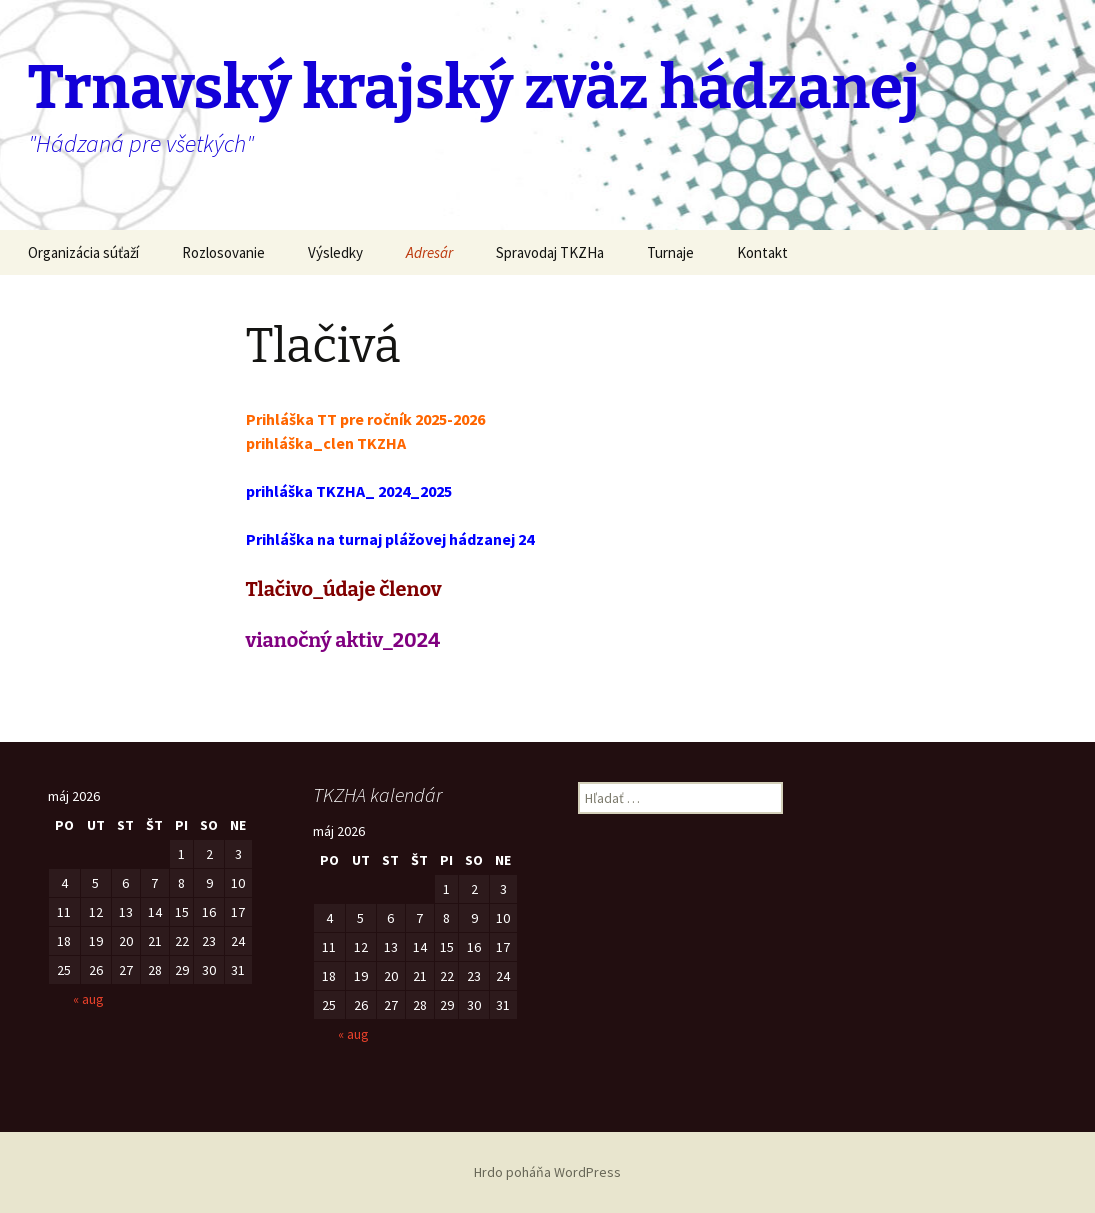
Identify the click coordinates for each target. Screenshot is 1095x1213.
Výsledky (335, 252)
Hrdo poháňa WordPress (547, 1172)
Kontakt (762, 252)
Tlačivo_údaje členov (344, 589)
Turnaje (670, 252)
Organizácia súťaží (83, 252)
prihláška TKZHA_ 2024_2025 (349, 491)
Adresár (429, 252)
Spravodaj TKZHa (550, 252)
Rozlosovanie (223, 252)
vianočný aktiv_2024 (343, 640)
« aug (88, 999)
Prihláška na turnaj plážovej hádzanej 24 (390, 539)
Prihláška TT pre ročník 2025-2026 (365, 419)
